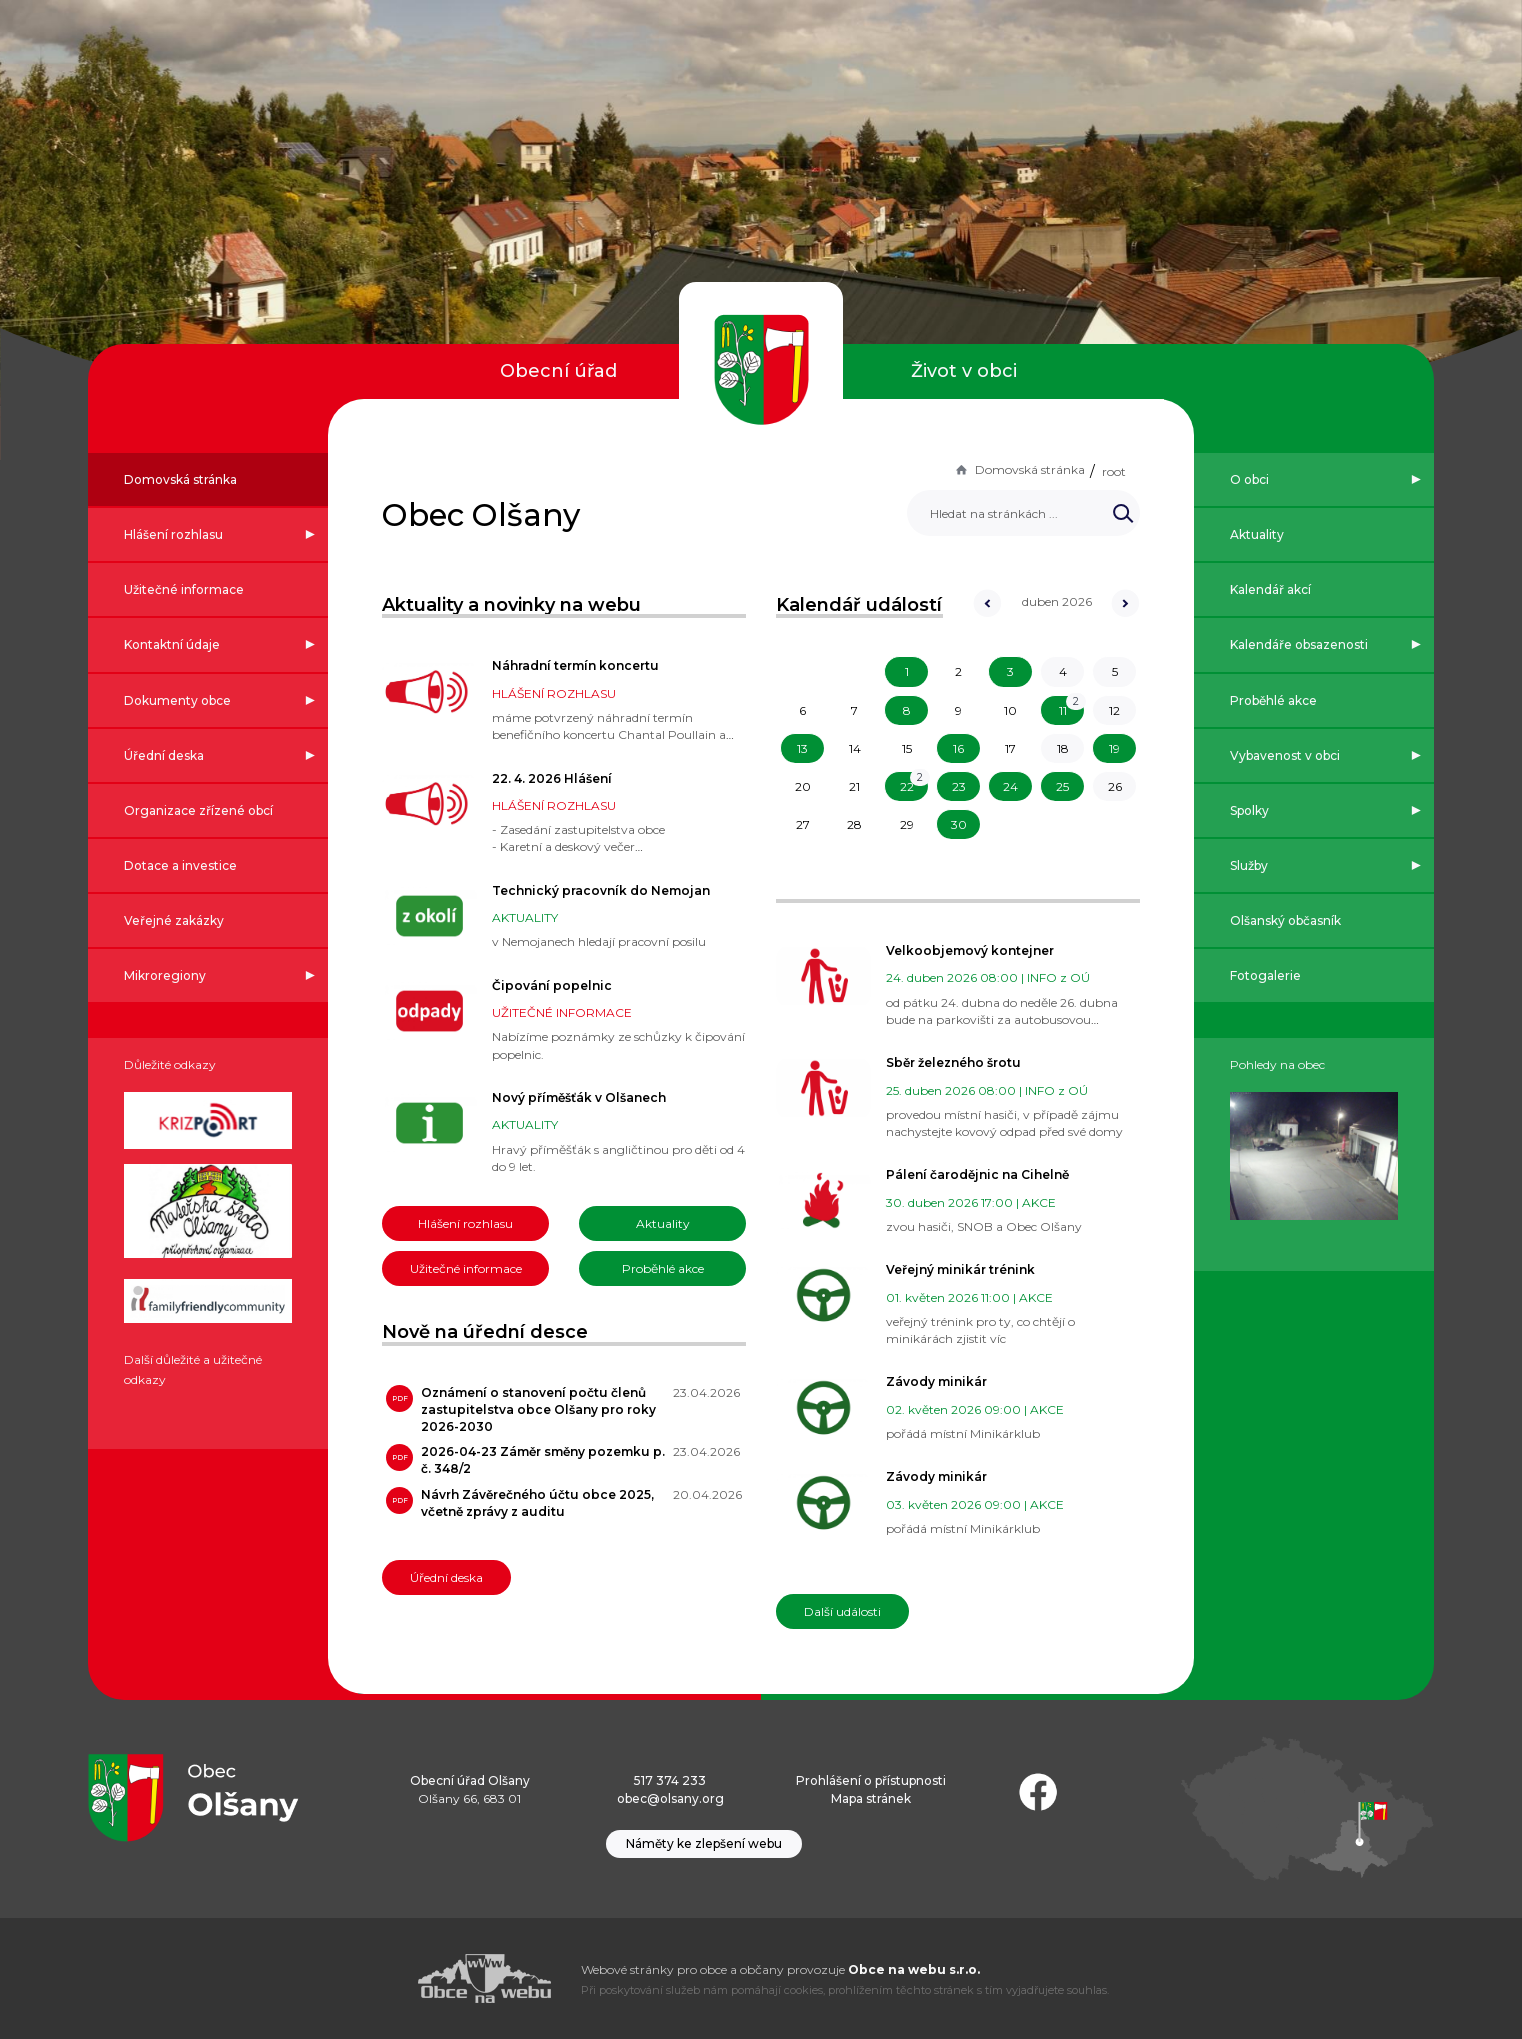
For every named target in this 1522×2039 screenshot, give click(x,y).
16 (958, 748)
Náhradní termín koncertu (575, 665)
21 (854, 786)
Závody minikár (936, 1381)
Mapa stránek (871, 1798)
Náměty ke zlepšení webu (704, 1843)
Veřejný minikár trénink (960, 1269)
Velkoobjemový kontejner (970, 950)
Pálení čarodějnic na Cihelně (977, 1174)
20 (803, 786)
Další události (842, 1611)
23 (959, 786)
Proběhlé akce (663, 1268)
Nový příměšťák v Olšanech (579, 1097)
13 (802, 748)
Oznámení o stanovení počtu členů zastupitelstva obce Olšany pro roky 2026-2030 (538, 1409)
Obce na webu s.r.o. (914, 1969)
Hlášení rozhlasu (465, 1223)
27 (803, 824)
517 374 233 (670, 1780)
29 (907, 824)
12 (1114, 710)
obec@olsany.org (670, 1798)
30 (959, 824)
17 (1010, 748)
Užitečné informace (466, 1268)
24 (1010, 786)
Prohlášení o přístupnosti (871, 1780)
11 (1063, 710)
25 (1062, 786)
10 (1010, 710)
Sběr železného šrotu (953, 1062)
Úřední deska (446, 1577)
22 (907, 786)
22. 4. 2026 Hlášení (552, 778)
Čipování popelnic (552, 985)
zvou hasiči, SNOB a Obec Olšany (984, 1226)
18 (1063, 748)
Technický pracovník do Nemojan (601, 890)
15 (907, 748)
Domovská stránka (1019, 469)
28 (854, 824)
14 (855, 748)
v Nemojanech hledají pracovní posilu (599, 941)
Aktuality (663, 1223)
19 (1114, 748)
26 (1115, 786)
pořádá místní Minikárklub (963, 1433)
